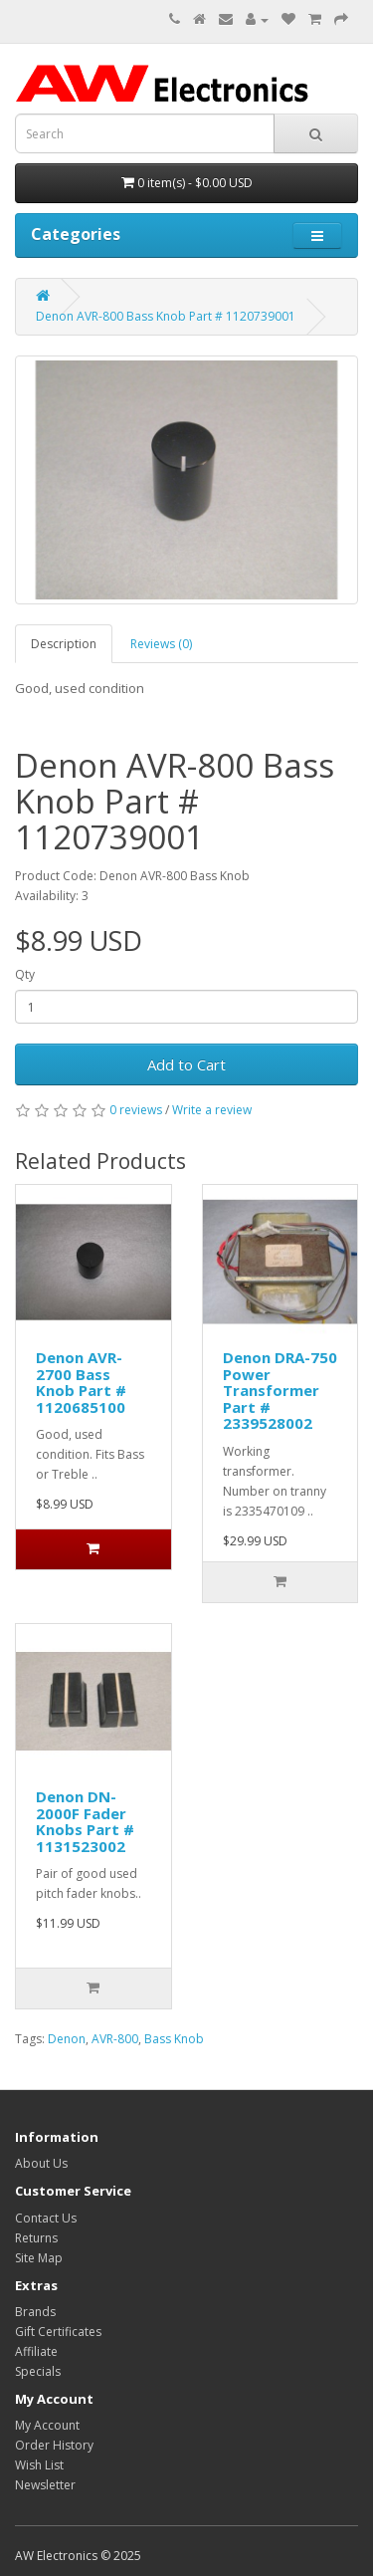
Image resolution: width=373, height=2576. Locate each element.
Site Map (39, 2257)
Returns (36, 2237)
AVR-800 (115, 2038)
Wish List (39, 2465)
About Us (41, 2163)
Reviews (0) (161, 643)
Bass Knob (174, 2038)
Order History (54, 2445)
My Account (47, 2425)
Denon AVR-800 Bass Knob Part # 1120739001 (165, 316)
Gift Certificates (58, 2331)
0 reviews (135, 1109)
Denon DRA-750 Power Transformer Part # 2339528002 (280, 1390)
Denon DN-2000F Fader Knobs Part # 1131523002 (85, 1821)
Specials (38, 2371)
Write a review (212, 1109)
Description (63, 643)
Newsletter (45, 2484)
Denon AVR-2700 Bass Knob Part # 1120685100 (81, 1382)
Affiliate (36, 2351)
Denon (67, 2038)
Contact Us (46, 2218)
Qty (25, 974)
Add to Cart (186, 1064)
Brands (35, 2311)
